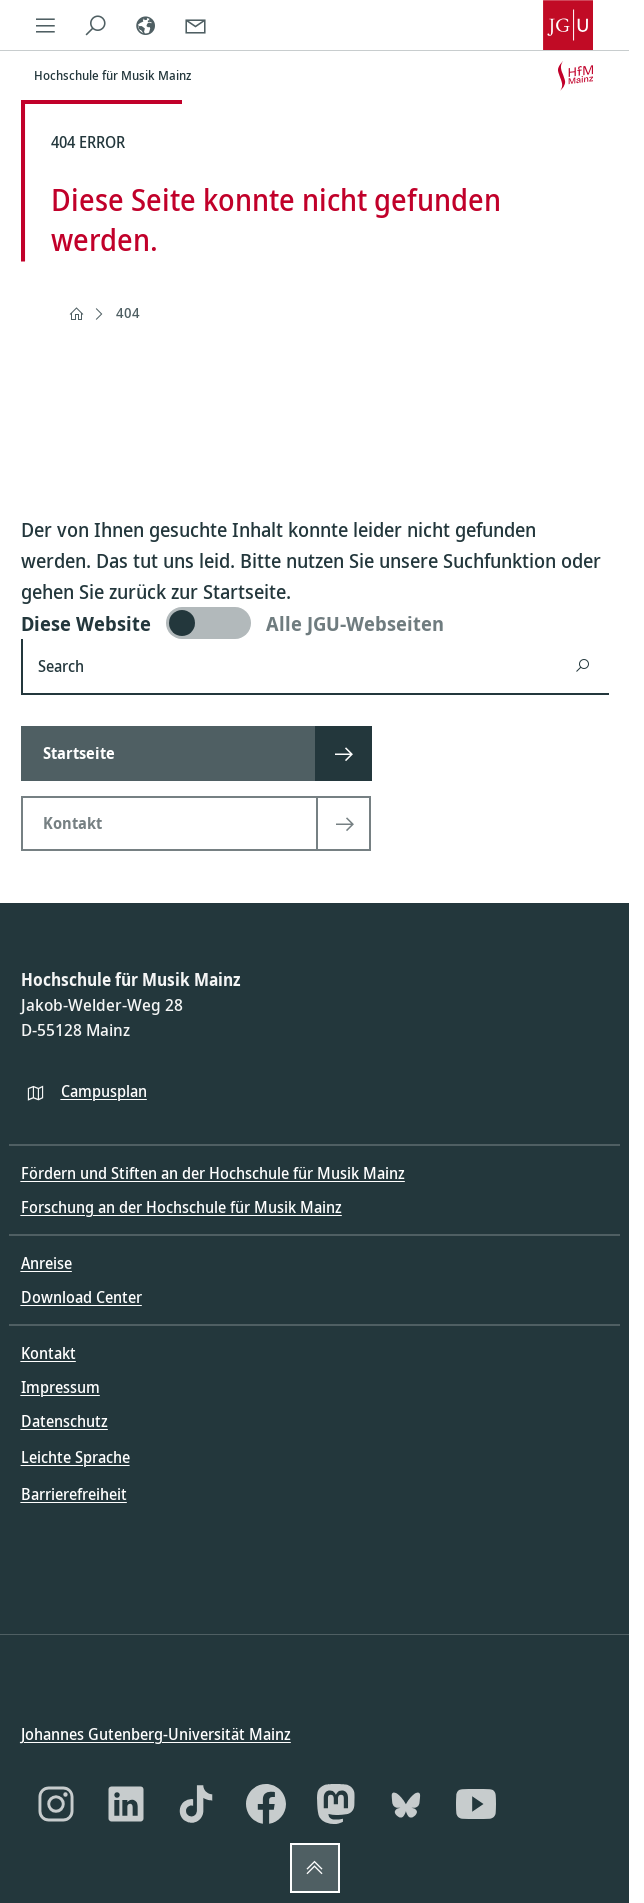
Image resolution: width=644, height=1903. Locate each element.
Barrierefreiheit (74, 1493)
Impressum (60, 1387)
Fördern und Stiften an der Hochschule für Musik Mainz (213, 1173)
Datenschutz (64, 1421)
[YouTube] (476, 1804)
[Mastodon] (336, 1804)
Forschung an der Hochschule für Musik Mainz (181, 1207)
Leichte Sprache (75, 1457)
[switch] (315, 623)
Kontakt (48, 1353)
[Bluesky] (406, 1804)
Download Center (81, 1297)
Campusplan (104, 1090)
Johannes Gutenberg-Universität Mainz (156, 1734)
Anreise (46, 1263)
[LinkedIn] (126, 1804)
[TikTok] (196, 1804)
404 (128, 312)
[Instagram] (56, 1804)
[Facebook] (266, 1804)
